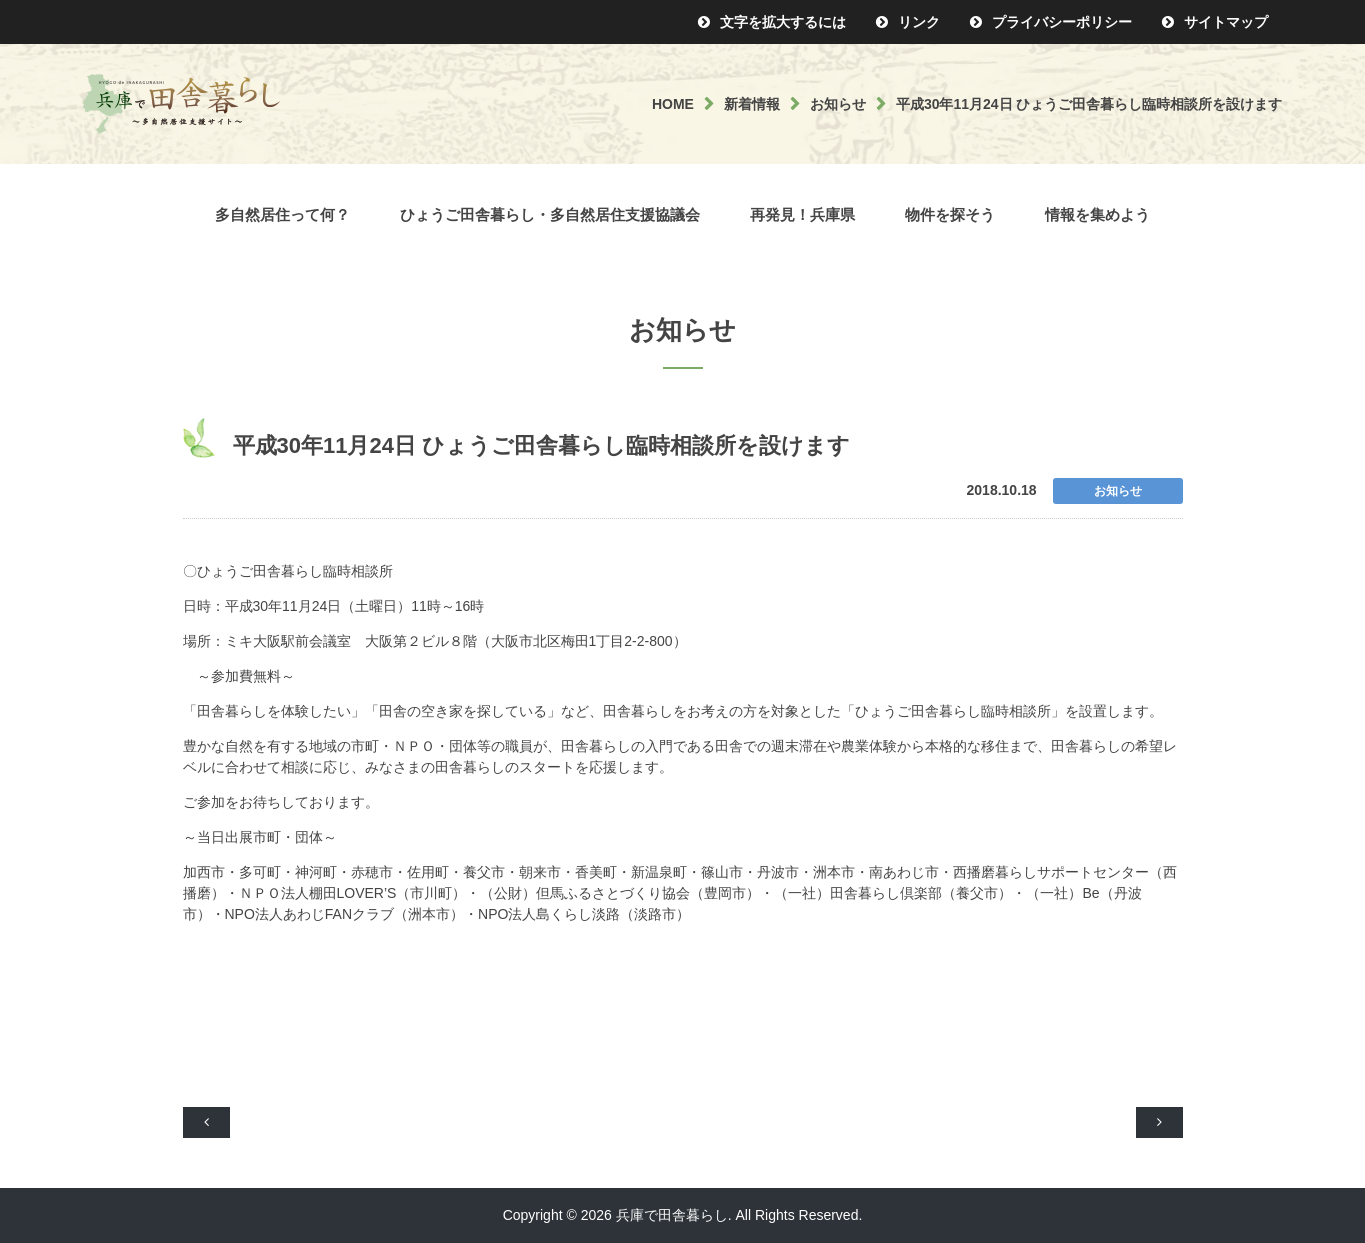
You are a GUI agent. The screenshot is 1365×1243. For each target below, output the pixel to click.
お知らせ (838, 104)
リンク (919, 22)
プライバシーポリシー (1062, 22)
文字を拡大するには (783, 22)
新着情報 (752, 104)
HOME (673, 104)
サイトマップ (1226, 22)
